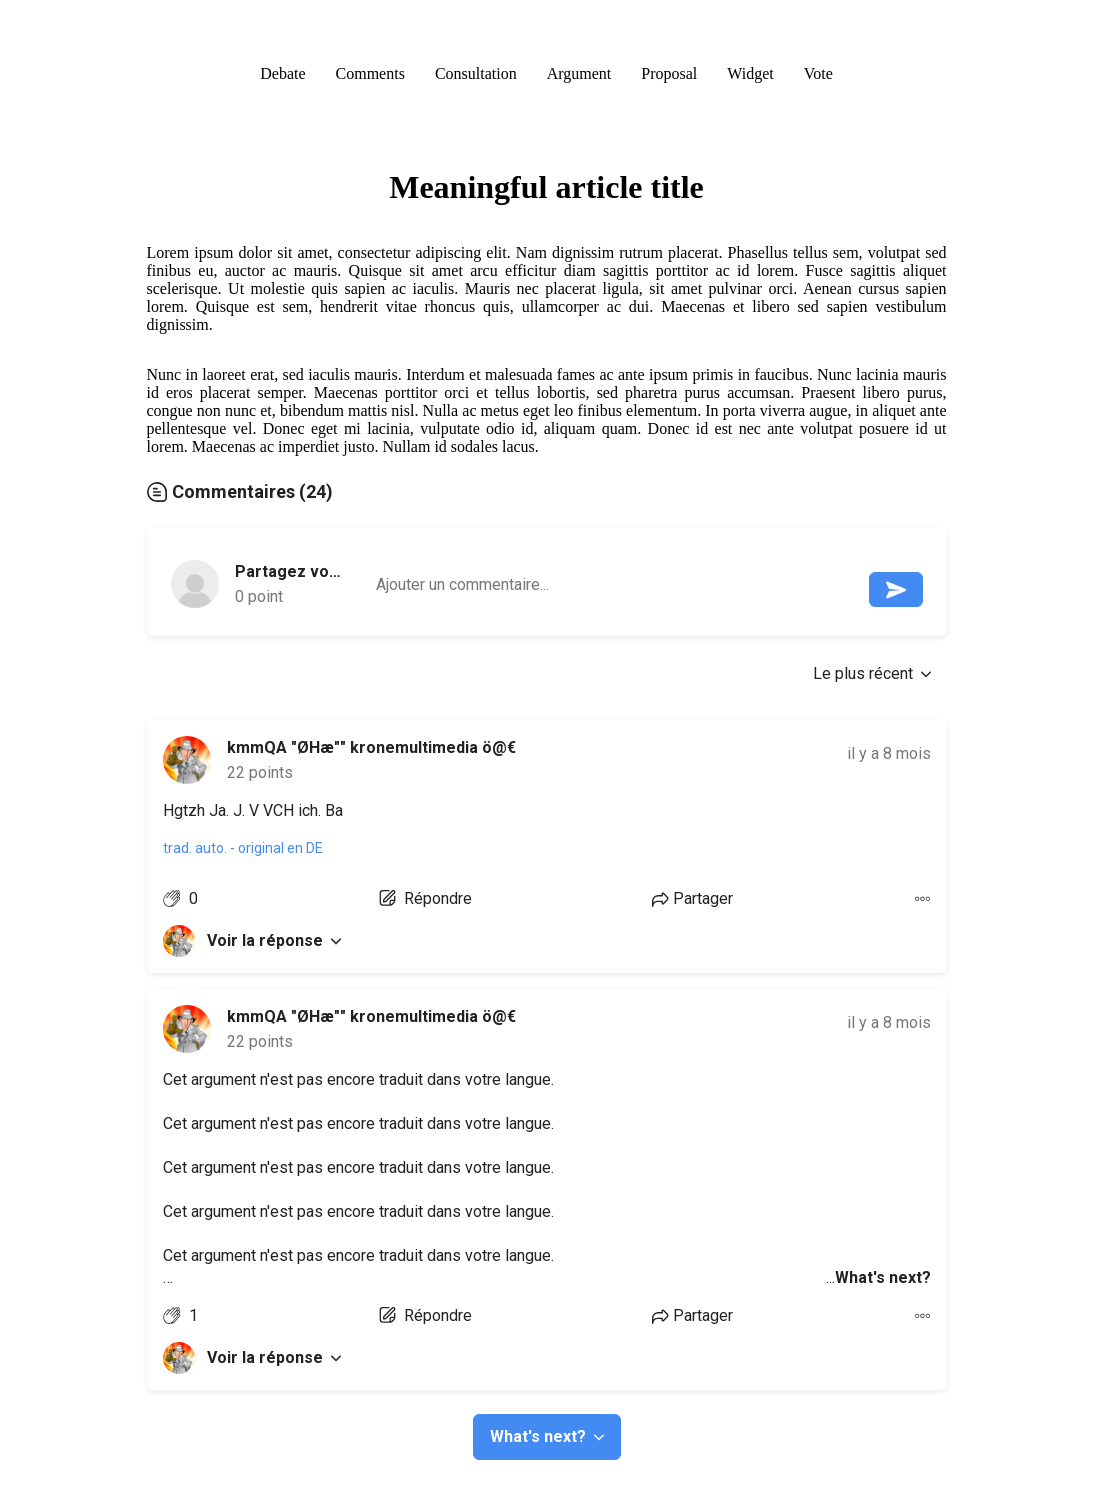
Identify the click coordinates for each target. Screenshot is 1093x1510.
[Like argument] (180, 899)
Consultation (476, 73)
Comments (370, 73)
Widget (750, 73)
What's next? (547, 1436)
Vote (818, 73)
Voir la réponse (274, 940)
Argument (579, 73)
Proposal (669, 73)
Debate (282, 73)
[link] (187, 760)
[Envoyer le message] (896, 589)
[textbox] (621, 586)
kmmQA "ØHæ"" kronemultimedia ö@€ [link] (371, 747)
